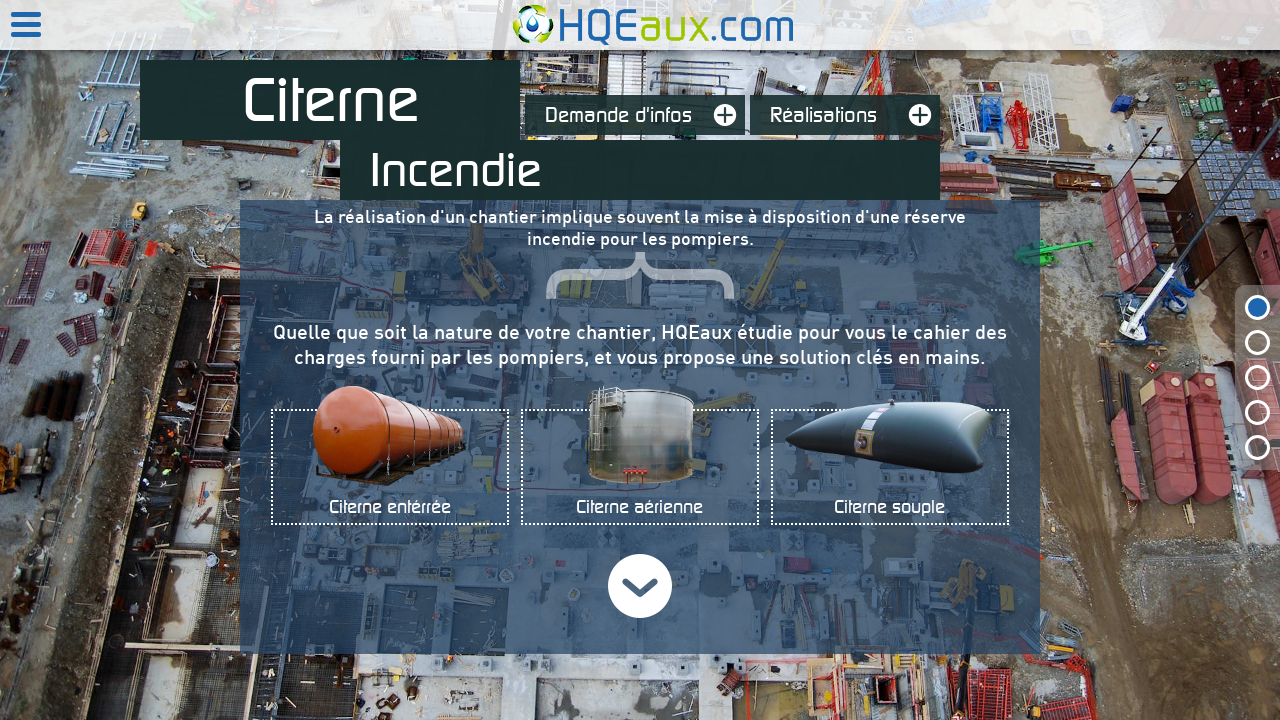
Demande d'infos (645, 115)
